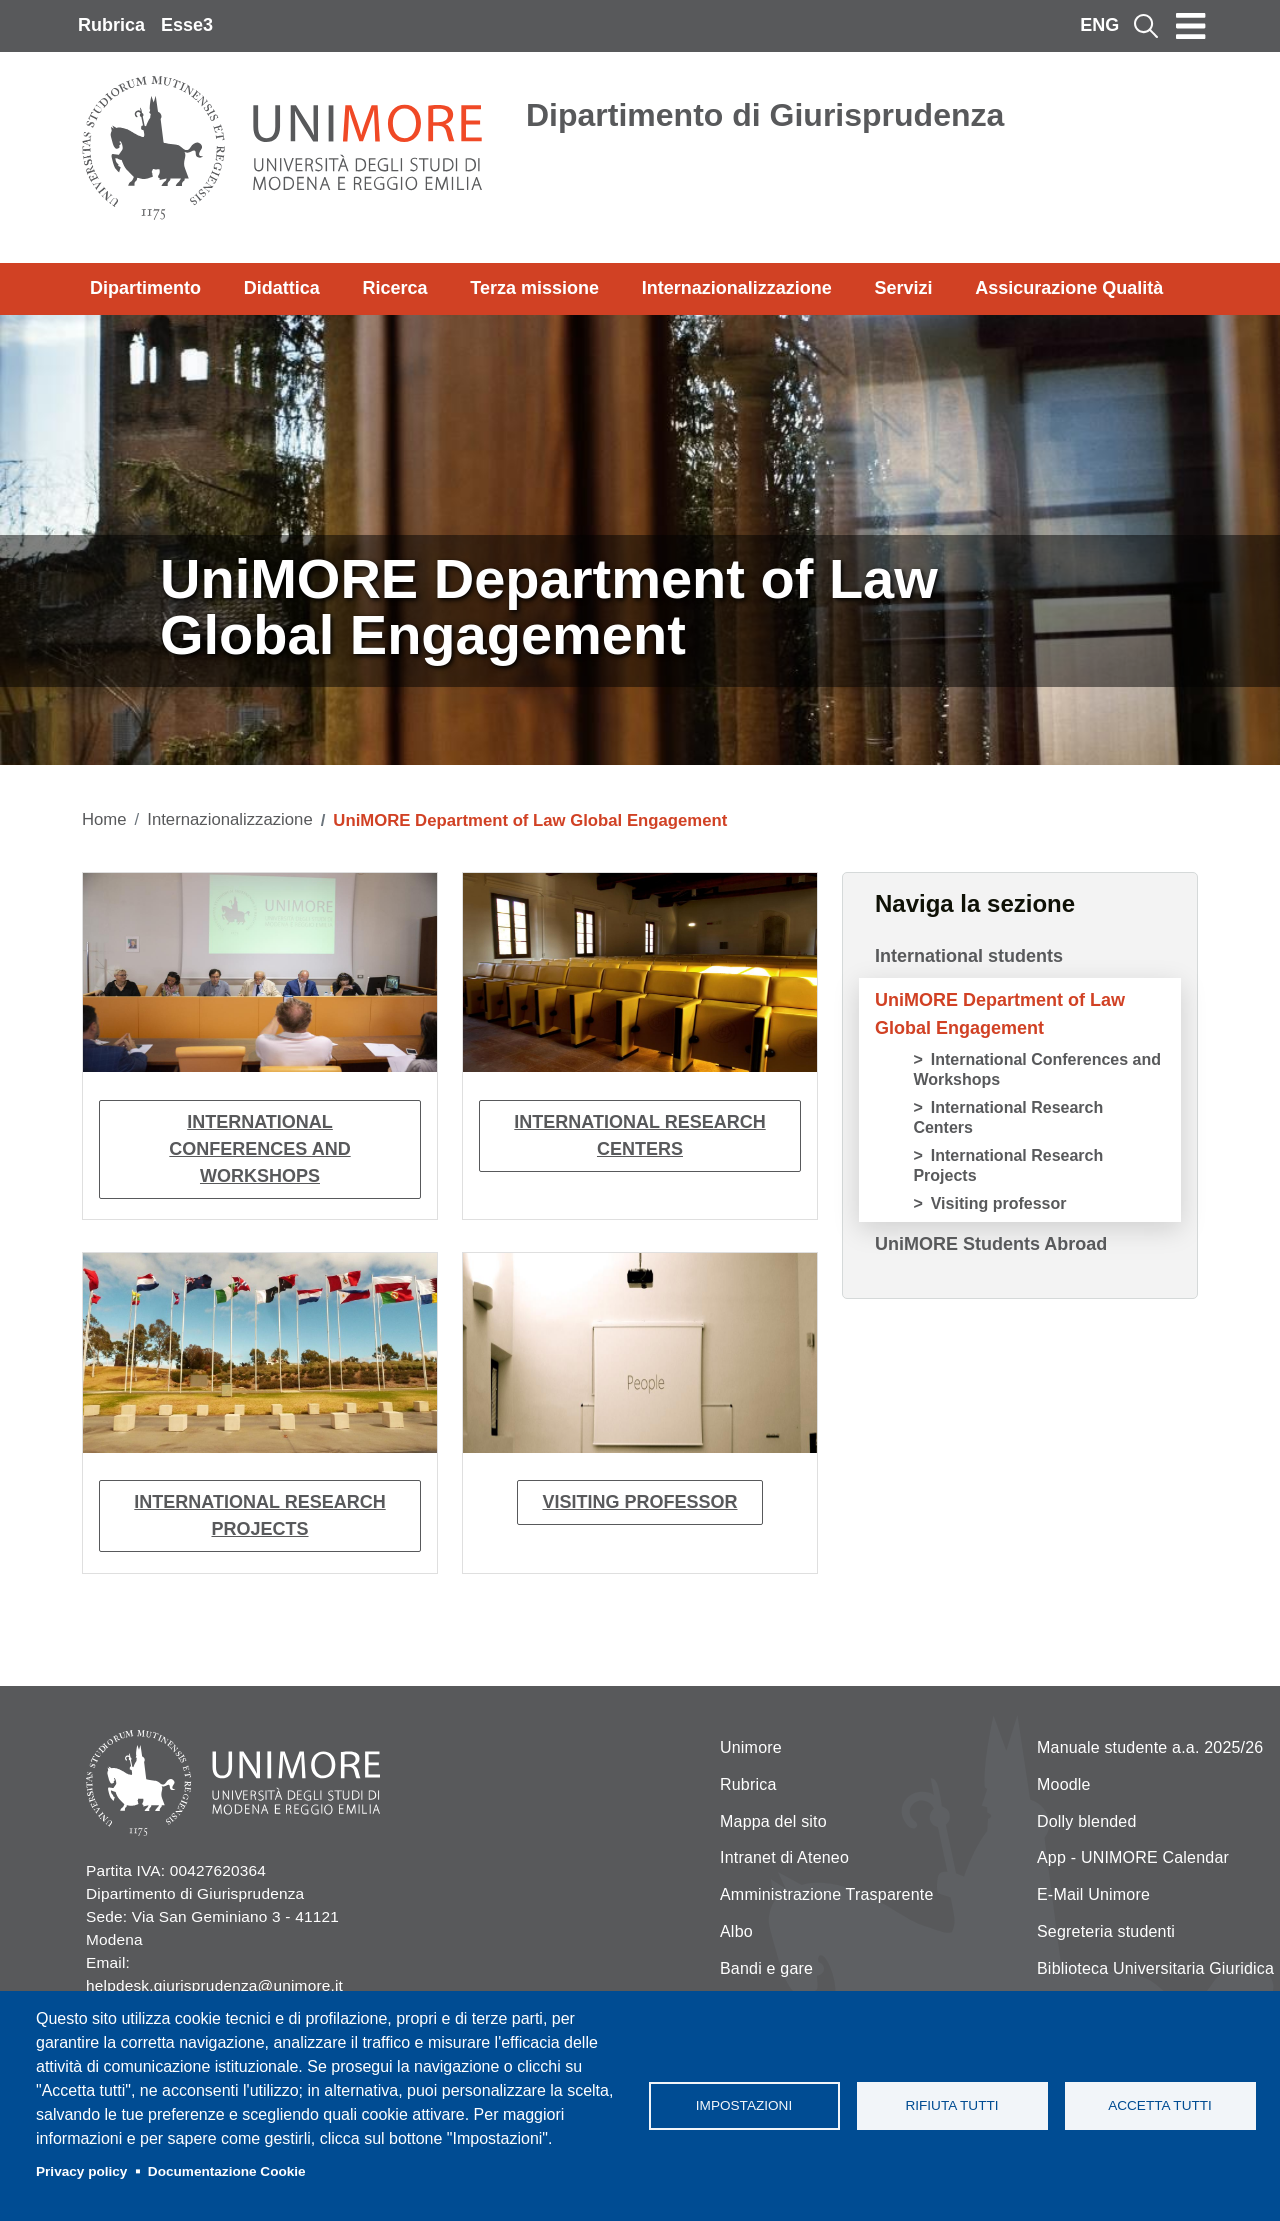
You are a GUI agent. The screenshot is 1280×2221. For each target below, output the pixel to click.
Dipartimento (145, 288)
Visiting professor (639, 1502)
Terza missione (534, 288)
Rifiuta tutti (951, 2105)
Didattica (282, 288)
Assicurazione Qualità (1069, 288)
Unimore (751, 1747)
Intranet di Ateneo (784, 1857)
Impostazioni (744, 2105)
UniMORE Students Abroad (991, 1244)
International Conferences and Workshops (259, 1149)
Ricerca (394, 288)
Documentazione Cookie (227, 2171)
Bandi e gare (766, 1968)
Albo (736, 1931)
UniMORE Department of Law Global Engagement (1000, 1014)
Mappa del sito (773, 1821)
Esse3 (187, 25)
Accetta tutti (1160, 2105)
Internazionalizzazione (737, 288)
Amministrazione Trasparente (827, 1894)
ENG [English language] (1099, 25)
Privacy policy (81, 2171)
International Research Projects (259, 1515)
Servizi (903, 288)
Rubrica (111, 25)
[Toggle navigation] (1191, 26)
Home (104, 819)
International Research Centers (639, 1135)
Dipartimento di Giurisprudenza (765, 115)
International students (969, 956)
